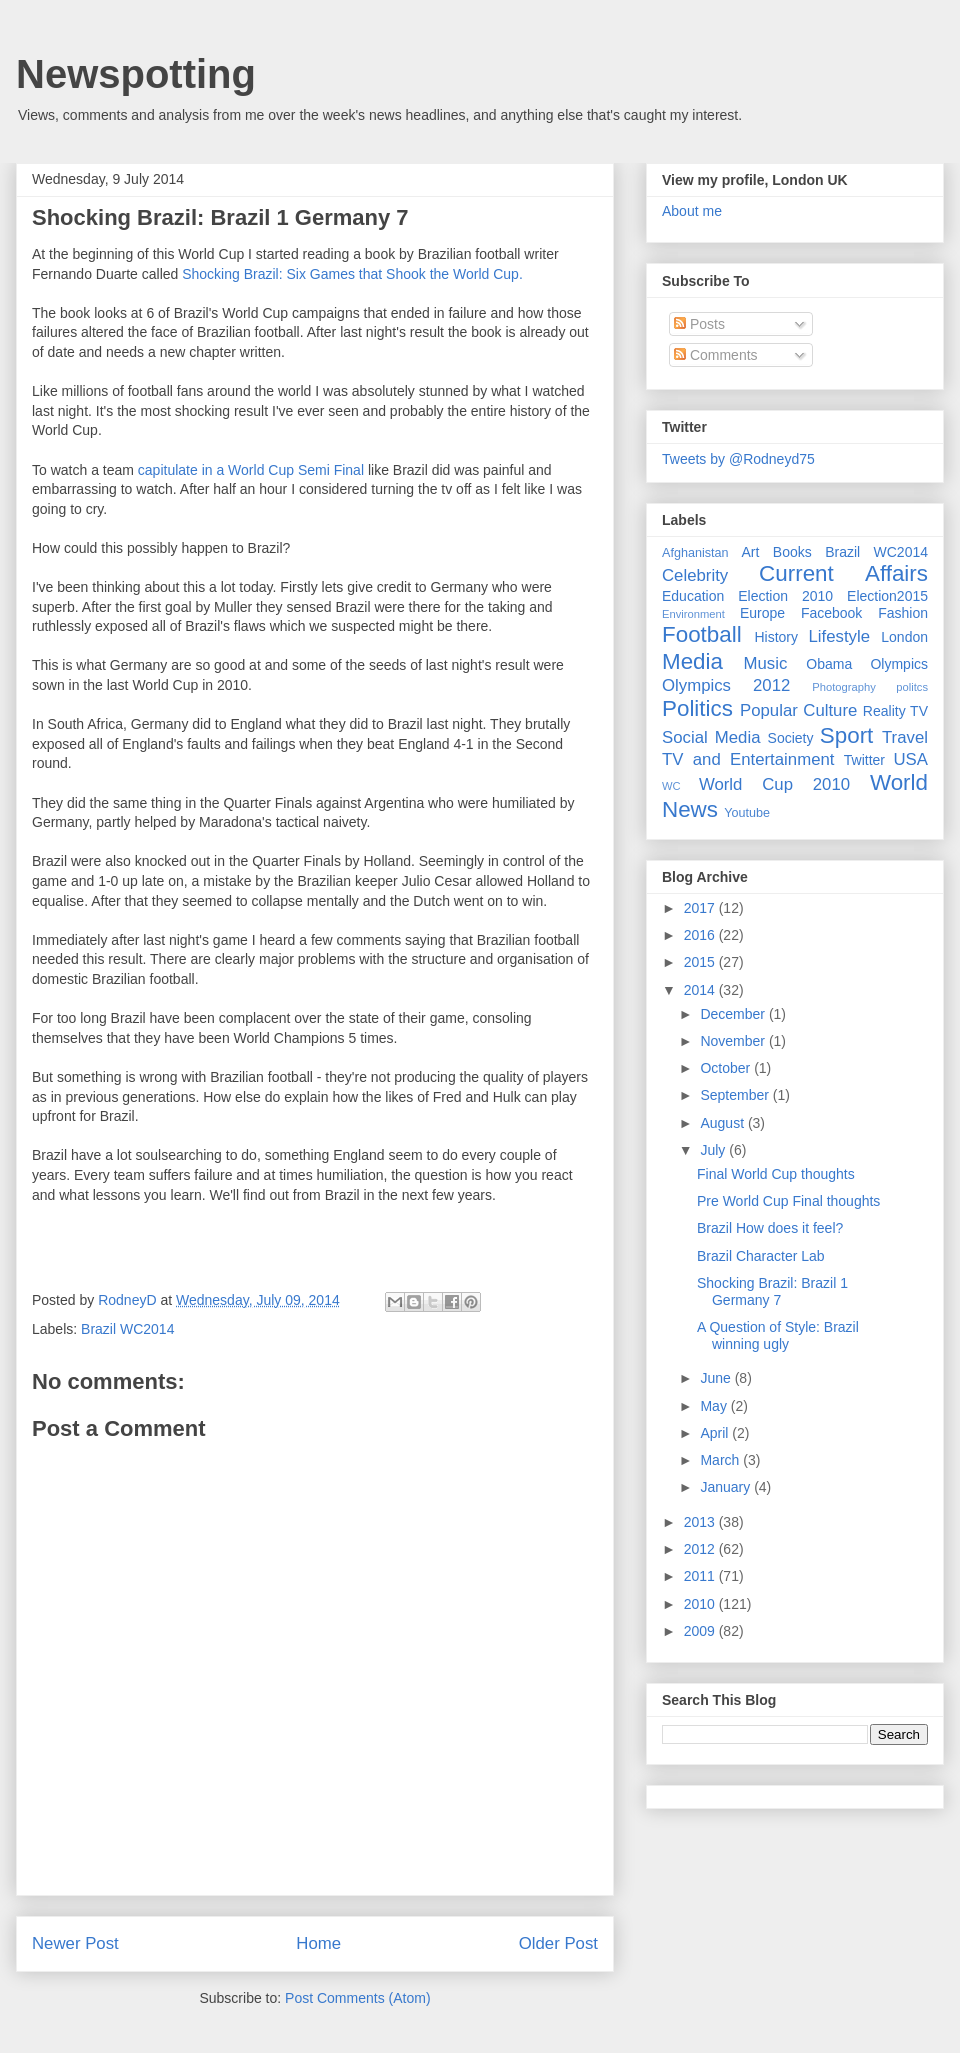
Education (693, 596)
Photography (843, 687)
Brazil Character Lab (761, 1256)
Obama (829, 664)
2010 (701, 1604)
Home (318, 1943)
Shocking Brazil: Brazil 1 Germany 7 (772, 1291)
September (736, 1095)
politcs (912, 687)
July (714, 1150)
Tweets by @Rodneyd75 (738, 459)
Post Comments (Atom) (357, 1998)
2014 (701, 990)
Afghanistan (695, 553)
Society (791, 738)
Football (702, 634)
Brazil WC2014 (127, 1329)
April (716, 1433)
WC (671, 786)
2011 (701, 1576)
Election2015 (887, 596)
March (721, 1460)
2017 (701, 908)
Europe (762, 613)
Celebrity (695, 575)
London (904, 637)
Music (766, 663)
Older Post (558, 1943)
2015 (701, 962)
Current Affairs (843, 573)
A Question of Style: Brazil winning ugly (778, 1335)
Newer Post (75, 1943)
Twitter (864, 760)
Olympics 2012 (726, 685)
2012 (701, 1549)
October (727, 1068)
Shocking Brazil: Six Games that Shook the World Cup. (352, 274)
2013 (701, 1522)
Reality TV (895, 711)
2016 (701, 935)
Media (692, 661)
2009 (701, 1631)
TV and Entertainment (748, 759)
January (727, 1487)
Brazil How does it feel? (770, 1228)
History (776, 637)
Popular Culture (798, 710)
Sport (847, 735)
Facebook (831, 613)
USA (910, 759)
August (723, 1123)
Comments (716, 355)
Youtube (747, 813)
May (715, 1406)
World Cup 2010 (774, 784)
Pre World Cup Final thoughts (788, 1201)
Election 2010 (785, 596)
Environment (693, 614)
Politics (697, 708)
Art (751, 552)
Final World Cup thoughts (776, 1174)
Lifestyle (839, 636)
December (734, 1014)
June (717, 1378)
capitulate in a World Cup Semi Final (251, 470)
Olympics (899, 664)
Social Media (711, 737)
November (734, 1041)
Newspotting (136, 74)
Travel (905, 737)
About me (692, 211)
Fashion (903, 613)
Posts (699, 324)
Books (792, 552)
